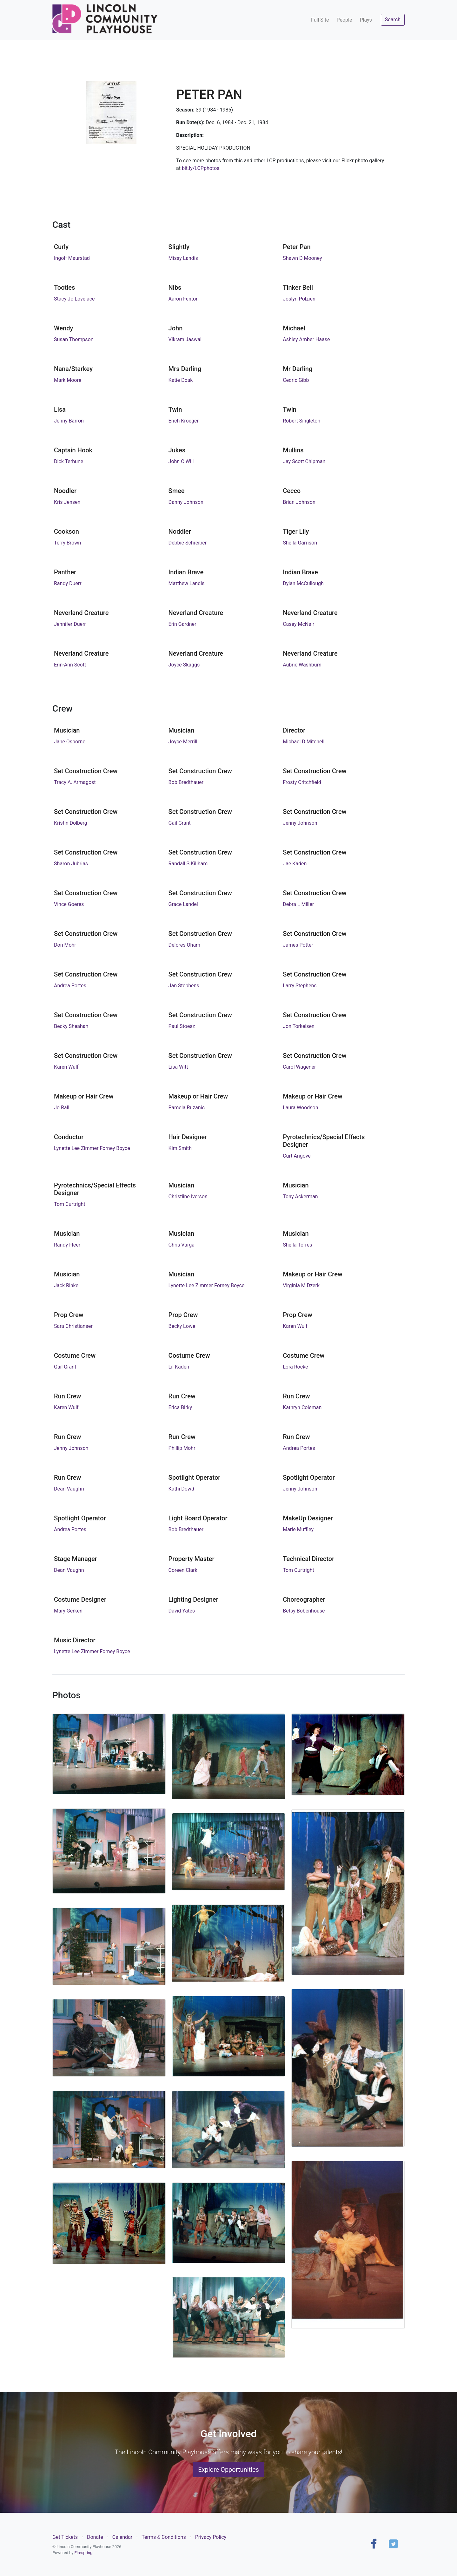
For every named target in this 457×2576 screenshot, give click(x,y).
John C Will (181, 461)
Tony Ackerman (300, 1196)
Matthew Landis (187, 583)
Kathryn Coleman (302, 1407)
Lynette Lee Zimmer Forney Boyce (92, 1148)
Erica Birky (180, 1407)
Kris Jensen (67, 502)
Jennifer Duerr (70, 624)
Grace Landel (183, 904)
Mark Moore (67, 380)
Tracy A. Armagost (75, 782)
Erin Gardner (182, 624)
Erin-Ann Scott (70, 665)
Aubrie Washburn (302, 665)
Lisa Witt (178, 1067)
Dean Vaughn (69, 1489)
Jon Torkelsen (299, 1026)
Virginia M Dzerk (301, 1285)
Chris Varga (182, 1245)
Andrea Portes (70, 986)
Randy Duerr (68, 583)
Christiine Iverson (188, 1196)
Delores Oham (185, 945)
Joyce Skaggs (184, 665)
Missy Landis (183, 258)
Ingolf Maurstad (72, 258)
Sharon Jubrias (71, 864)
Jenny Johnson (300, 823)
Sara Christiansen (74, 1326)
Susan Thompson (74, 339)
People (344, 20)
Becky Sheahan (71, 1026)
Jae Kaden (295, 864)
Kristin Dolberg (70, 823)
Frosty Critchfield (302, 782)
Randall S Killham (188, 864)
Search (393, 20)
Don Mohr (65, 945)
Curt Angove (297, 1156)
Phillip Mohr (182, 1448)
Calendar (122, 2537)
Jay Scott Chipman (304, 461)
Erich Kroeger (184, 421)
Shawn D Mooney (302, 258)
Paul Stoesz (182, 1026)
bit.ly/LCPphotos (200, 168)
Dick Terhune (68, 461)
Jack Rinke (66, 1285)
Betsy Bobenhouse (304, 1611)
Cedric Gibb (296, 380)
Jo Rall (61, 1108)
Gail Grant (180, 823)
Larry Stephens (299, 986)
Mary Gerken (68, 1611)
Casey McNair (298, 624)
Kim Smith (180, 1148)
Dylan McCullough (303, 583)
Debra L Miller (298, 904)
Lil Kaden (179, 1367)
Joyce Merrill (183, 742)
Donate (95, 2537)
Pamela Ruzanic (187, 1108)
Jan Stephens (184, 986)
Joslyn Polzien (299, 299)
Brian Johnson (299, 502)
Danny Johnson (186, 502)
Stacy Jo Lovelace (74, 299)
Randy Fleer (67, 1245)
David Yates (182, 1611)
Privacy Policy (211, 2537)
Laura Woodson (300, 1108)
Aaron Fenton (184, 299)
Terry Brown (67, 543)
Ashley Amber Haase (306, 339)
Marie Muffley (298, 1529)
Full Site (320, 20)
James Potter (298, 945)
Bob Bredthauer (186, 782)
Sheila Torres (297, 1245)
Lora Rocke (295, 1367)
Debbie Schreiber (188, 543)
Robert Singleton (301, 421)
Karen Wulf (66, 1067)
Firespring (83, 2552)
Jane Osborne (69, 742)
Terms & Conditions (164, 2537)
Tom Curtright (69, 1204)
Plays (366, 20)
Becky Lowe (182, 1326)
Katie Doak (181, 380)
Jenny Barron (69, 421)
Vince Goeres (69, 904)
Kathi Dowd (181, 1489)
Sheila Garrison (300, 543)
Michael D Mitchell (303, 742)
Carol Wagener (299, 1067)
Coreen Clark (183, 1570)
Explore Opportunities (228, 2469)
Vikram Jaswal (185, 339)
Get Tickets (65, 2537)
